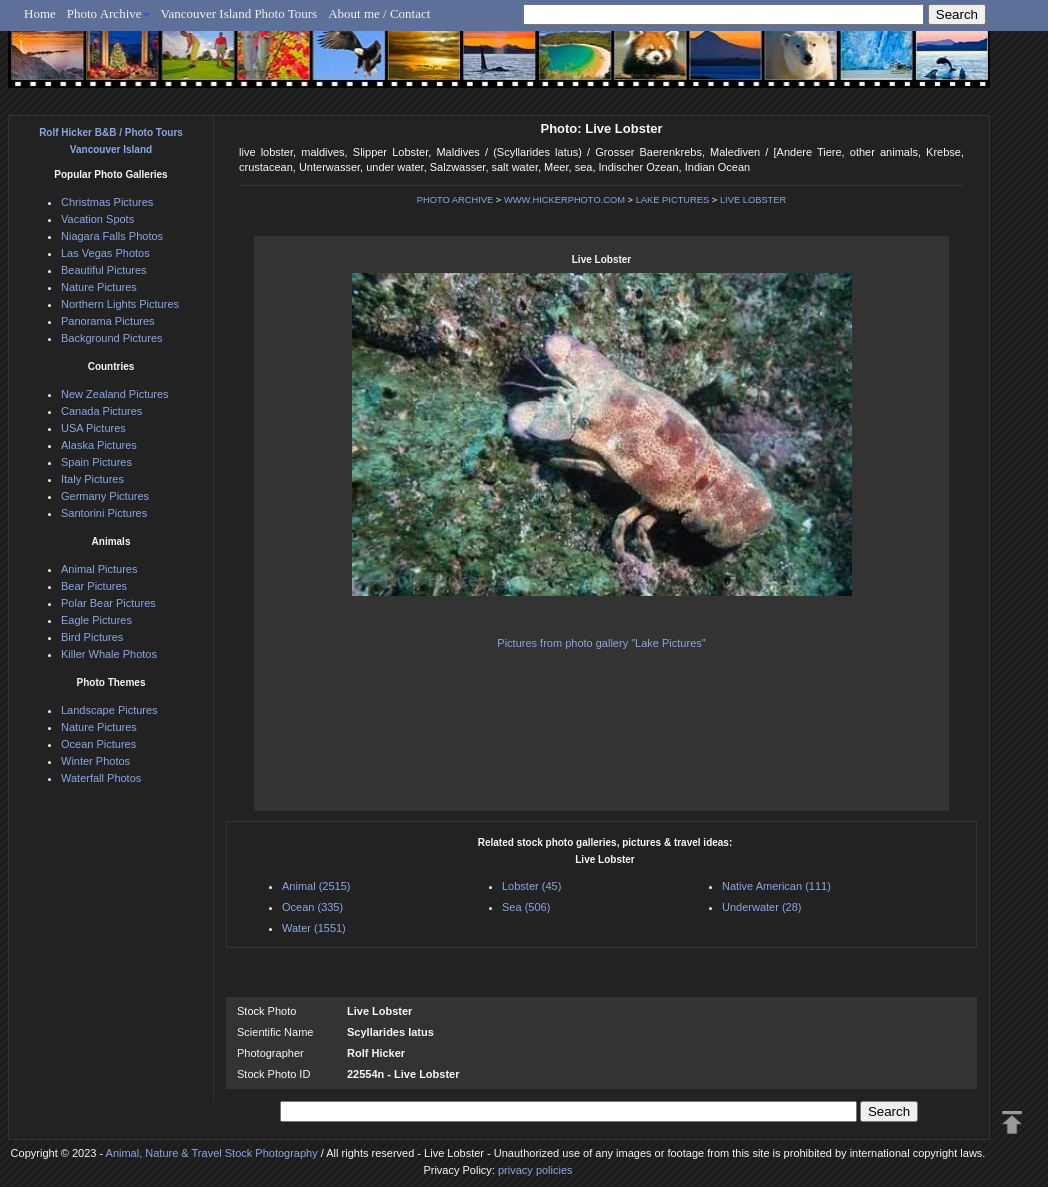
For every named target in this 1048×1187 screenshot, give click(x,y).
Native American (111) (776, 886)
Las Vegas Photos (105, 253)
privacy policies (535, 1170)
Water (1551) (314, 928)
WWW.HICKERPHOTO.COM (564, 200)
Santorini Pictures (104, 513)
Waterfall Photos (101, 778)
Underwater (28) (761, 907)
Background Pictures (112, 338)
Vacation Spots (97, 219)
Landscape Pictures (109, 710)
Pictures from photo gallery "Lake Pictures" (601, 643)
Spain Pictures (96, 462)
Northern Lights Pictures (120, 304)
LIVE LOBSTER (753, 200)
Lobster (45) (531, 886)
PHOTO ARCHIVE (455, 200)
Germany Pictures (105, 496)
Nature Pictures (99, 287)
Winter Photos (95, 761)
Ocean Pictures (98, 744)
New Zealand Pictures (115, 394)
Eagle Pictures (96, 620)
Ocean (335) (312, 907)
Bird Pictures (92, 637)
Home (40, 13)
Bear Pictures (94, 586)
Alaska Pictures (99, 445)
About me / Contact (379, 13)
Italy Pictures (92, 479)
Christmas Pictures (107, 202)
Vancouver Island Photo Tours (239, 13)
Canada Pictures (101, 411)
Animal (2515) (316, 886)
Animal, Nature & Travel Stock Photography (212, 1153)
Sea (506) (526, 907)
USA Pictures (93, 428)
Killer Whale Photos (109, 654)
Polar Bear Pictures (108, 603)
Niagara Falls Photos (112, 236)
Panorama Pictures (108, 321)
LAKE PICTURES (673, 200)
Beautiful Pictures (104, 270)
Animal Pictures (99, 569)
